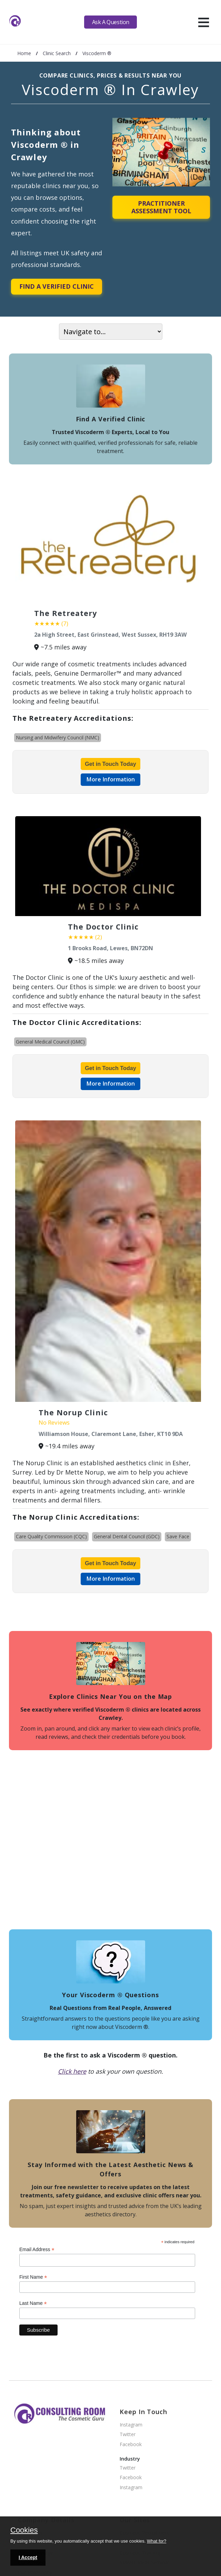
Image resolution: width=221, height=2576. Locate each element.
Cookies (24, 2530)
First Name (33, 2277)
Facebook (131, 2444)
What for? (156, 2541)
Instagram (131, 2425)
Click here (72, 2071)
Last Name (33, 2303)
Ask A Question (110, 22)
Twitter (127, 2435)
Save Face (178, 1536)
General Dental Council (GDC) (127, 1536)
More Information (110, 779)
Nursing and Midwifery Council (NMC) (57, 737)
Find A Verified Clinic (56, 286)
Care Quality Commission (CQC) (51, 1536)
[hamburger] (203, 22)
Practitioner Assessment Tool (161, 207)
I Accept (28, 2557)
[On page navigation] (110, 332)
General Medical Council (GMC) (50, 1041)
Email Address (36, 2249)
